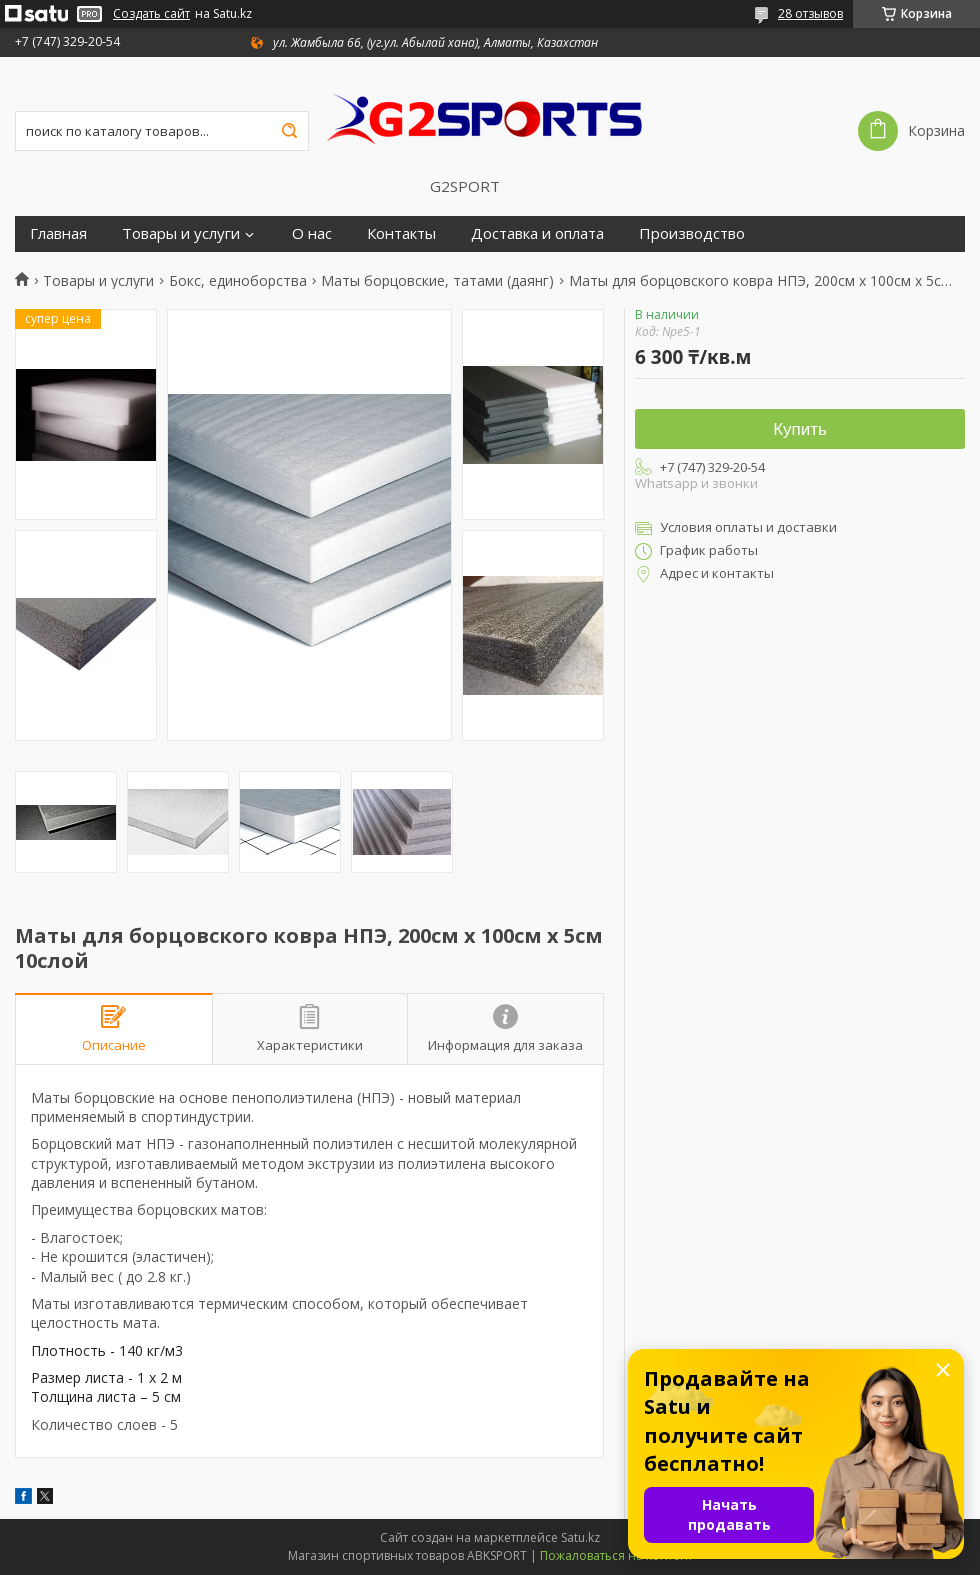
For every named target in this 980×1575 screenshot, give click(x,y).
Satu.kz (580, 1537)
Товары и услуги (181, 233)
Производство (692, 233)
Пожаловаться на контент (616, 1555)
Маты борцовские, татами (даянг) (437, 281)
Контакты (401, 233)
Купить (800, 429)
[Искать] (289, 131)
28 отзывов (810, 13)
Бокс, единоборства (238, 281)
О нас (312, 233)
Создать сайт (151, 14)
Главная (58, 233)
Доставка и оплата (537, 233)
